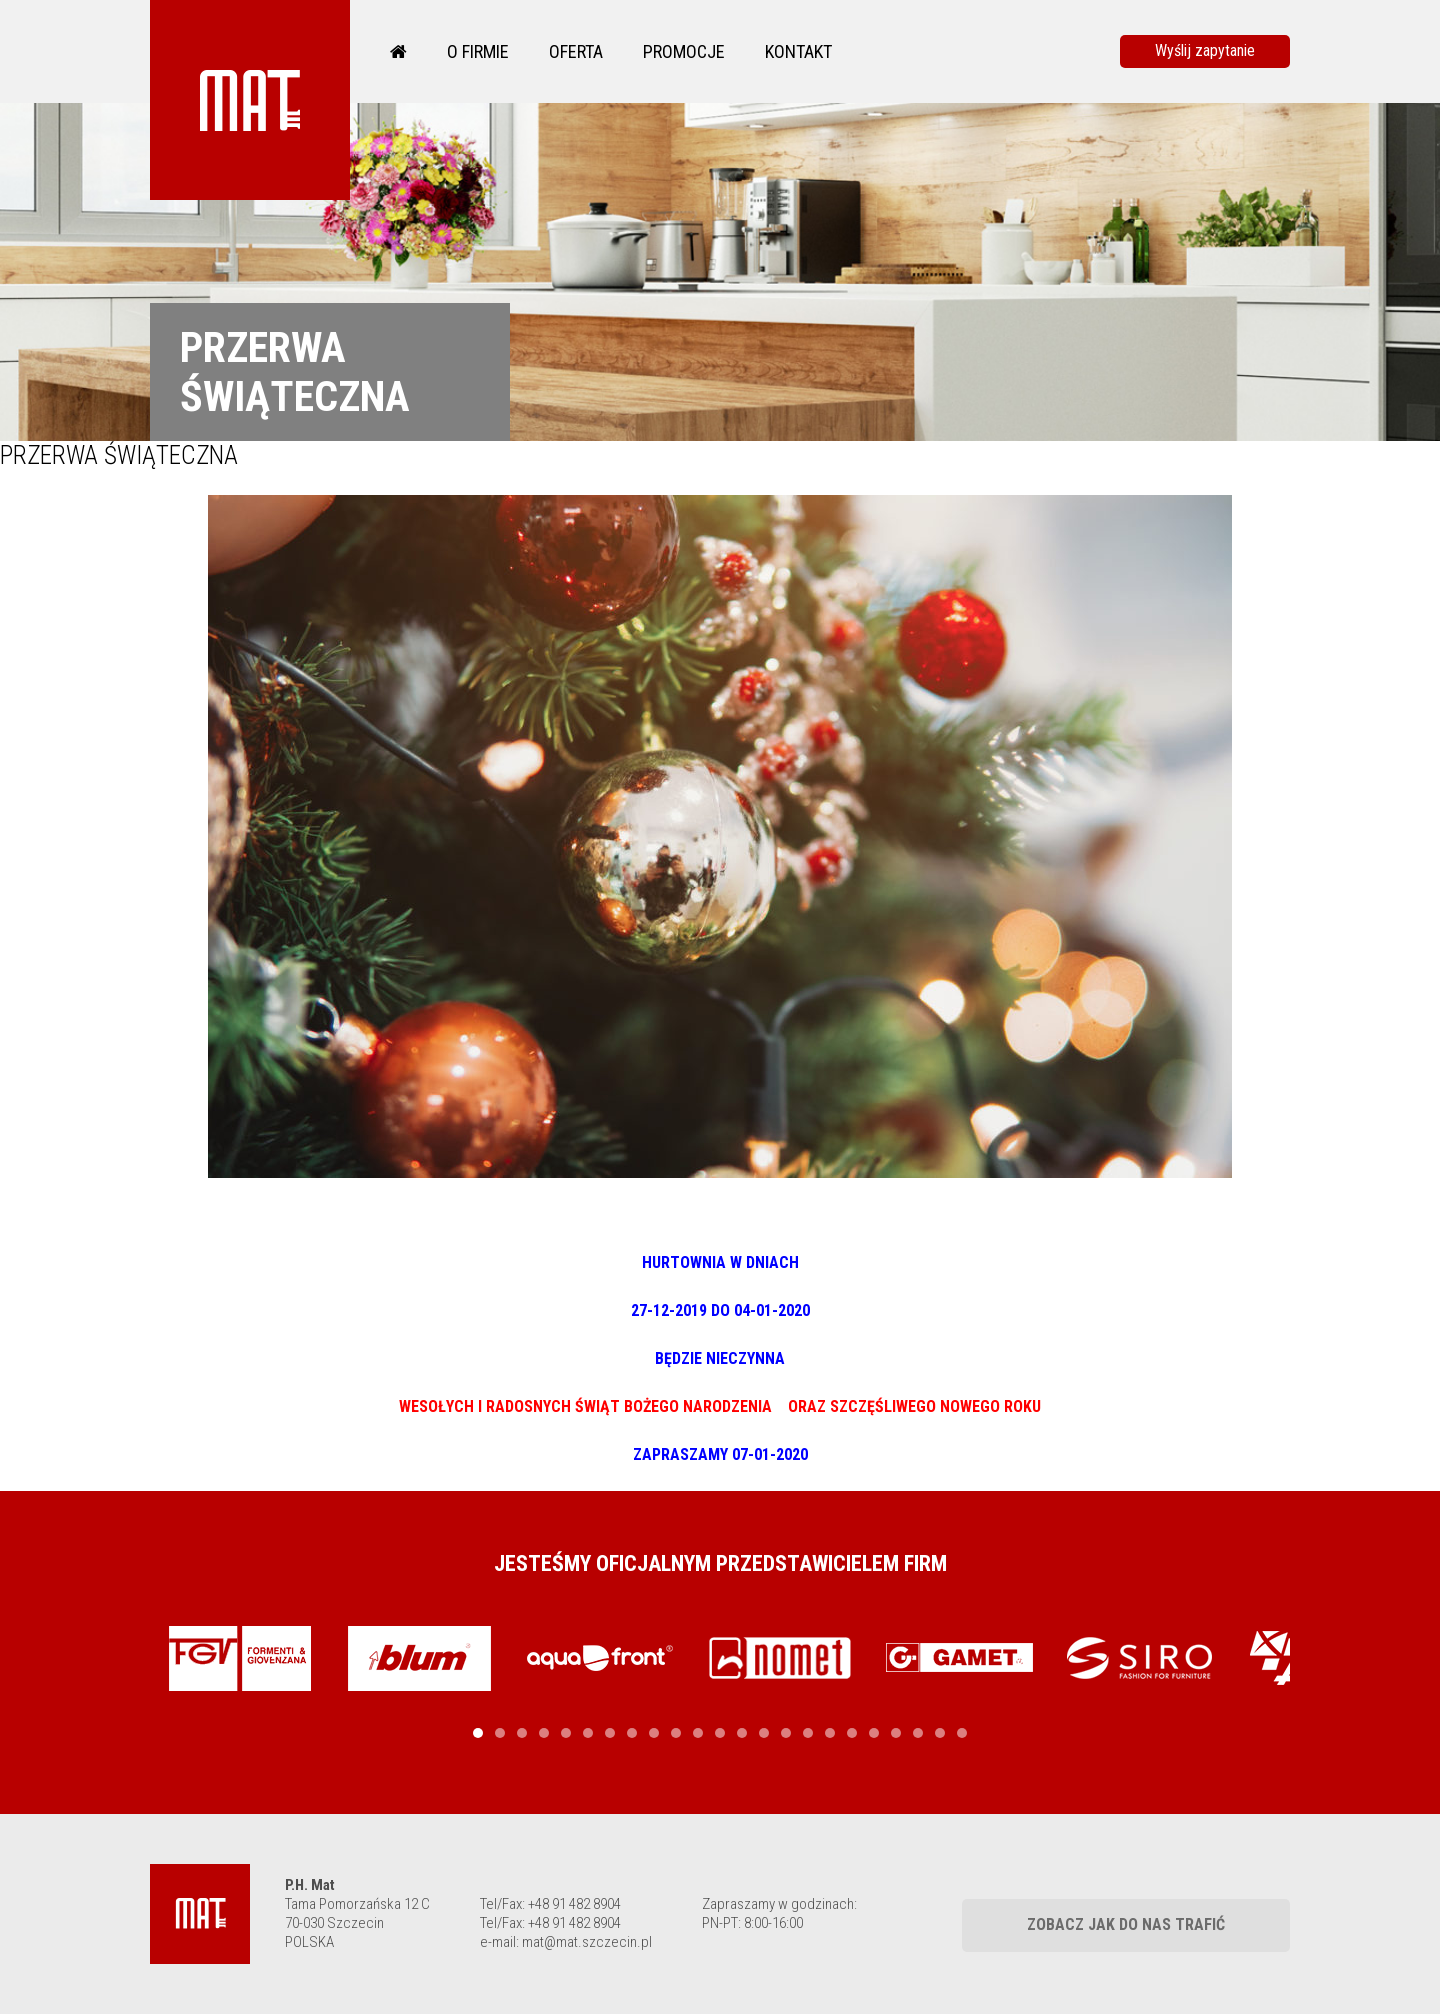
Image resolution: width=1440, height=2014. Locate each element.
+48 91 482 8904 (574, 1904)
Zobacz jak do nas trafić (1126, 1924)
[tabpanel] (240, 1658)
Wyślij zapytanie (1205, 50)
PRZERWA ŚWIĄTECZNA (119, 455)
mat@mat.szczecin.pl (587, 1942)
